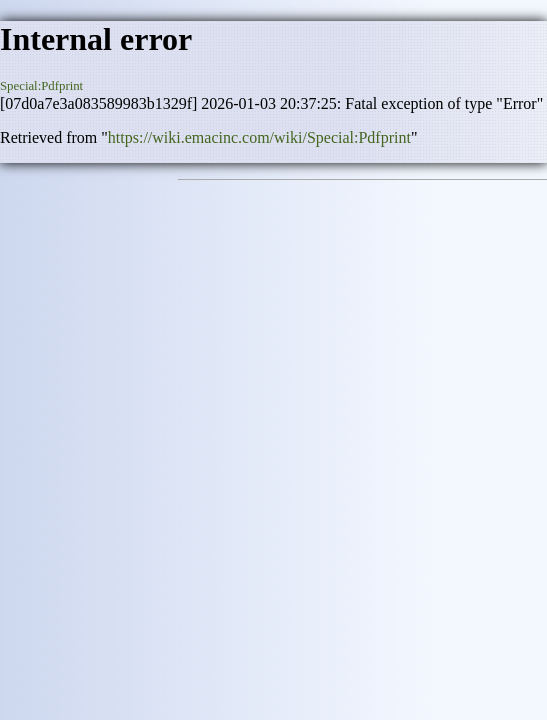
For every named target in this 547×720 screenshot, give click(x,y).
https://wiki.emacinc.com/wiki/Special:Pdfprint (259, 137)
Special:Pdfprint (41, 86)
